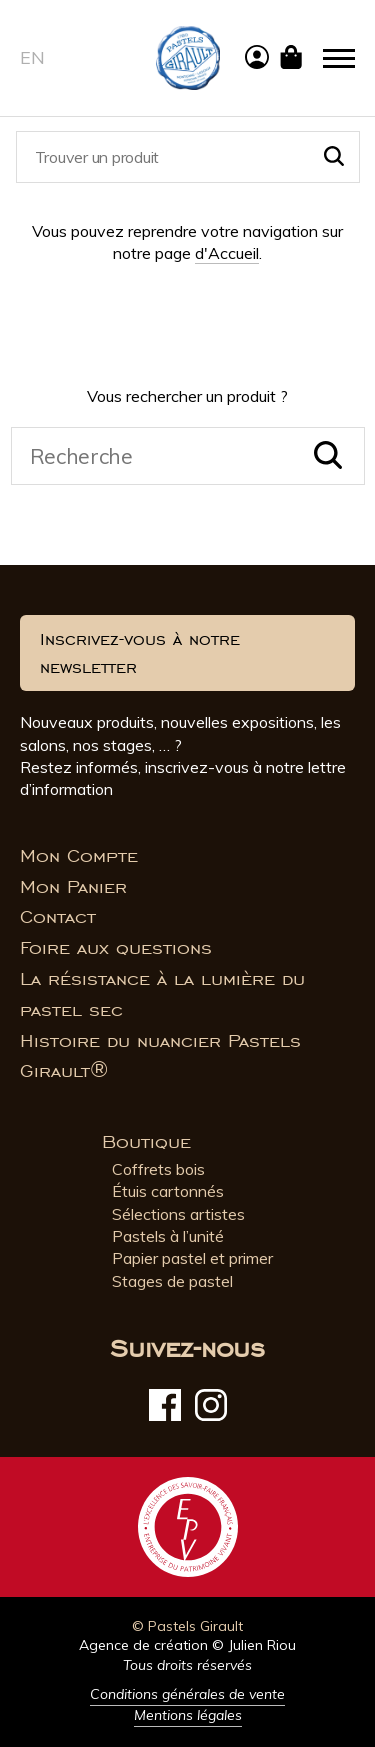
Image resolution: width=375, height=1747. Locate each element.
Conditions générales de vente (187, 1694)
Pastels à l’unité (168, 1236)
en (32, 57)
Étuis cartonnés (168, 1191)
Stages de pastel (172, 1281)
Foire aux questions (116, 948)
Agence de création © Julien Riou (187, 1645)
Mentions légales (188, 1715)
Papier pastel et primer (192, 1258)
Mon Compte (79, 856)
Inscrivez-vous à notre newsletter (140, 653)
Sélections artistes (178, 1214)
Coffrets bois (158, 1169)
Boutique (146, 1142)
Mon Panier (73, 887)
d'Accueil (227, 253)
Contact (58, 917)
